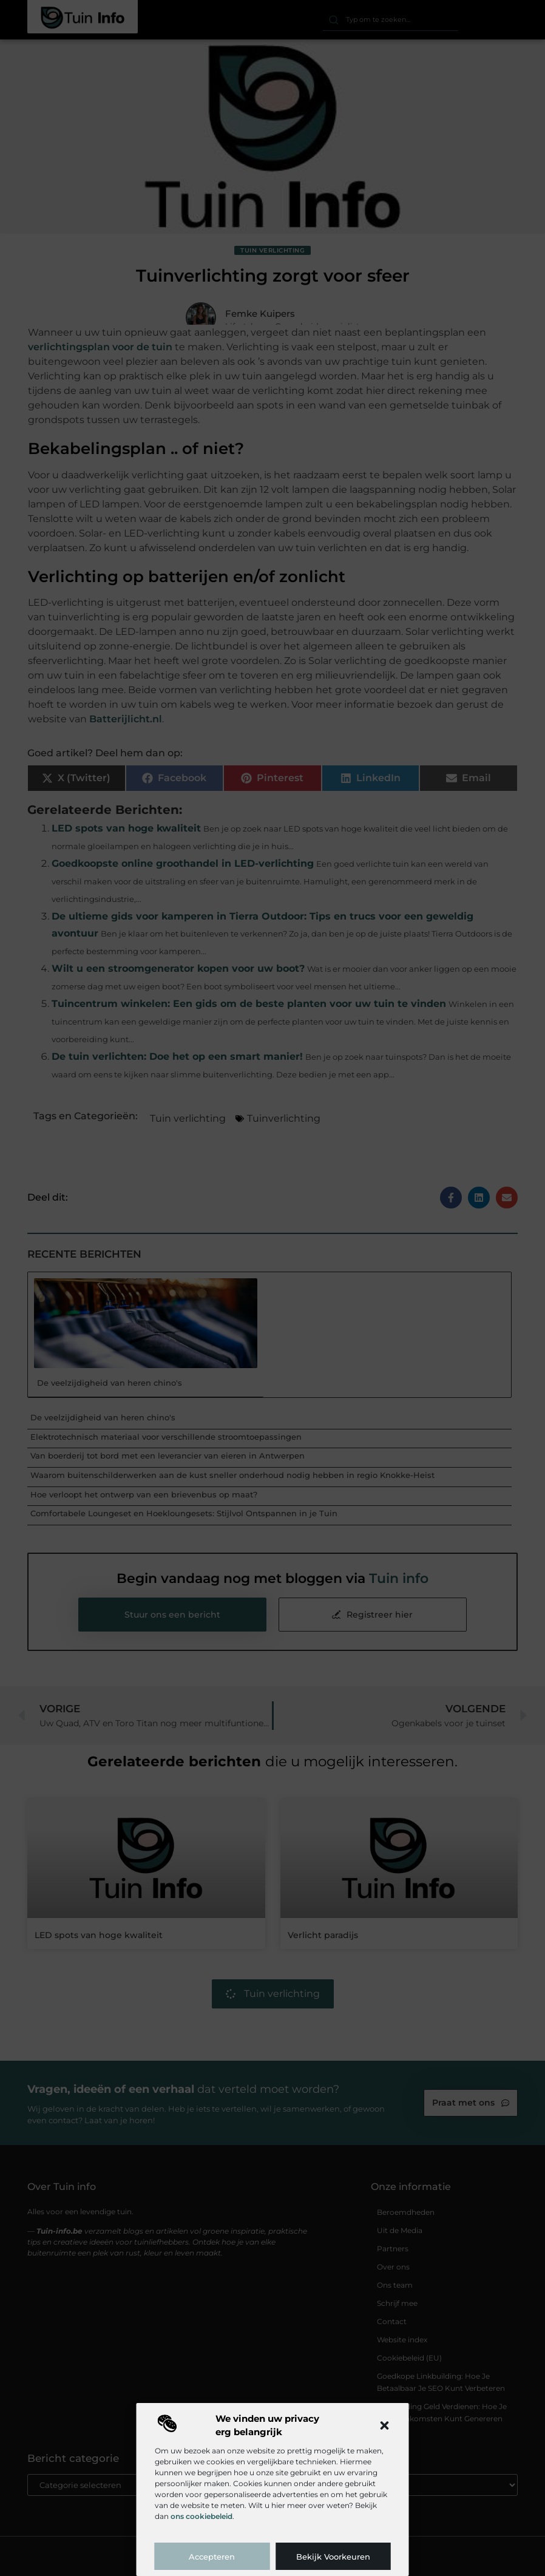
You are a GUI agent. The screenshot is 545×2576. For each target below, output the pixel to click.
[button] (385, 2425)
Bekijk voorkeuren (333, 2556)
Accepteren (212, 2556)
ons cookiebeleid (201, 2516)
